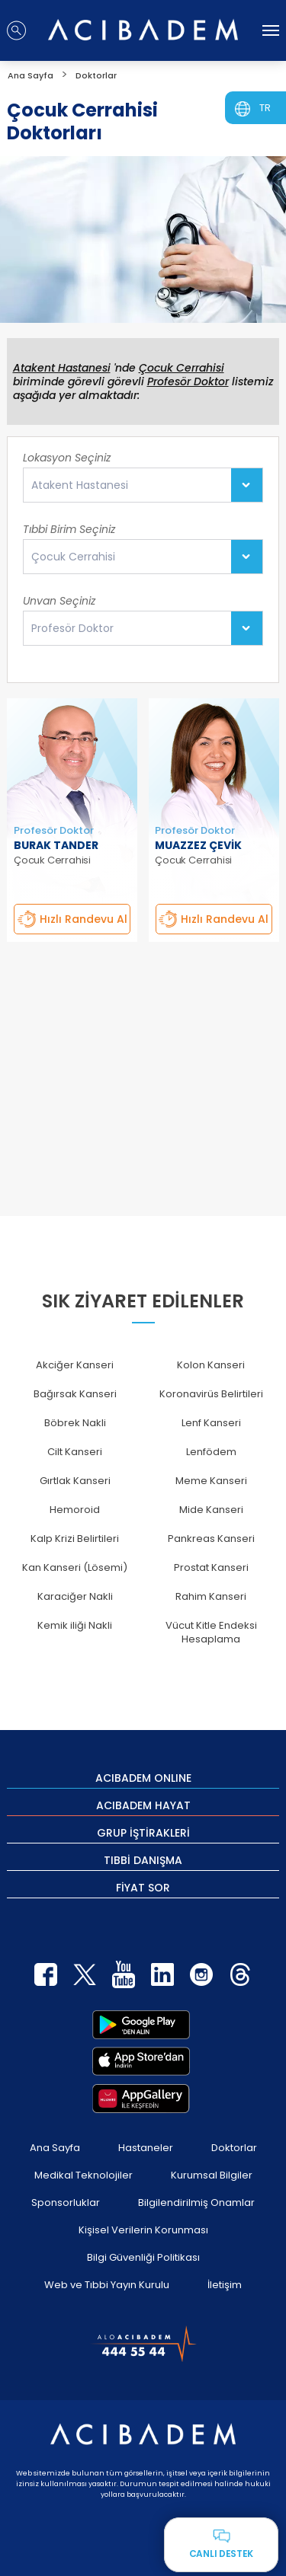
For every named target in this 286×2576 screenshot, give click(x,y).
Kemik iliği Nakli (74, 1625)
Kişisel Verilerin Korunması (143, 2230)
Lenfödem (211, 1451)
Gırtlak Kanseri (75, 1480)
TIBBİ (143, 1859)
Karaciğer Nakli (75, 1596)
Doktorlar (234, 2147)
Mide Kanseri (211, 1509)
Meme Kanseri (211, 1480)
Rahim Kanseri (210, 1596)
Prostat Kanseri (211, 1567)
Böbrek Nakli (75, 1423)
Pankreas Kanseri (211, 1538)
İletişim (224, 2285)
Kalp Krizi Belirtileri (75, 1538)
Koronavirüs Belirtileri (211, 1394)
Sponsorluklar (65, 2202)
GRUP (143, 1832)
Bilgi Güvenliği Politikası (143, 2257)
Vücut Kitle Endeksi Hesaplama (211, 1632)
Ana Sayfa (55, 2147)
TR (265, 108)
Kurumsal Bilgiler (211, 2175)
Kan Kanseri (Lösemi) (74, 1567)
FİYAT (143, 1887)
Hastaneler (145, 2147)
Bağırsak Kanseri (75, 1394)
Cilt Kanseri (74, 1451)
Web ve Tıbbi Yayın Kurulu (106, 2285)
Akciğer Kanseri (75, 1365)
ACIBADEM (143, 1777)
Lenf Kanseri (211, 1423)
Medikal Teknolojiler (83, 2175)
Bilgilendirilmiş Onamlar (196, 2202)
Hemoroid (75, 1509)
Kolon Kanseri (211, 1365)
